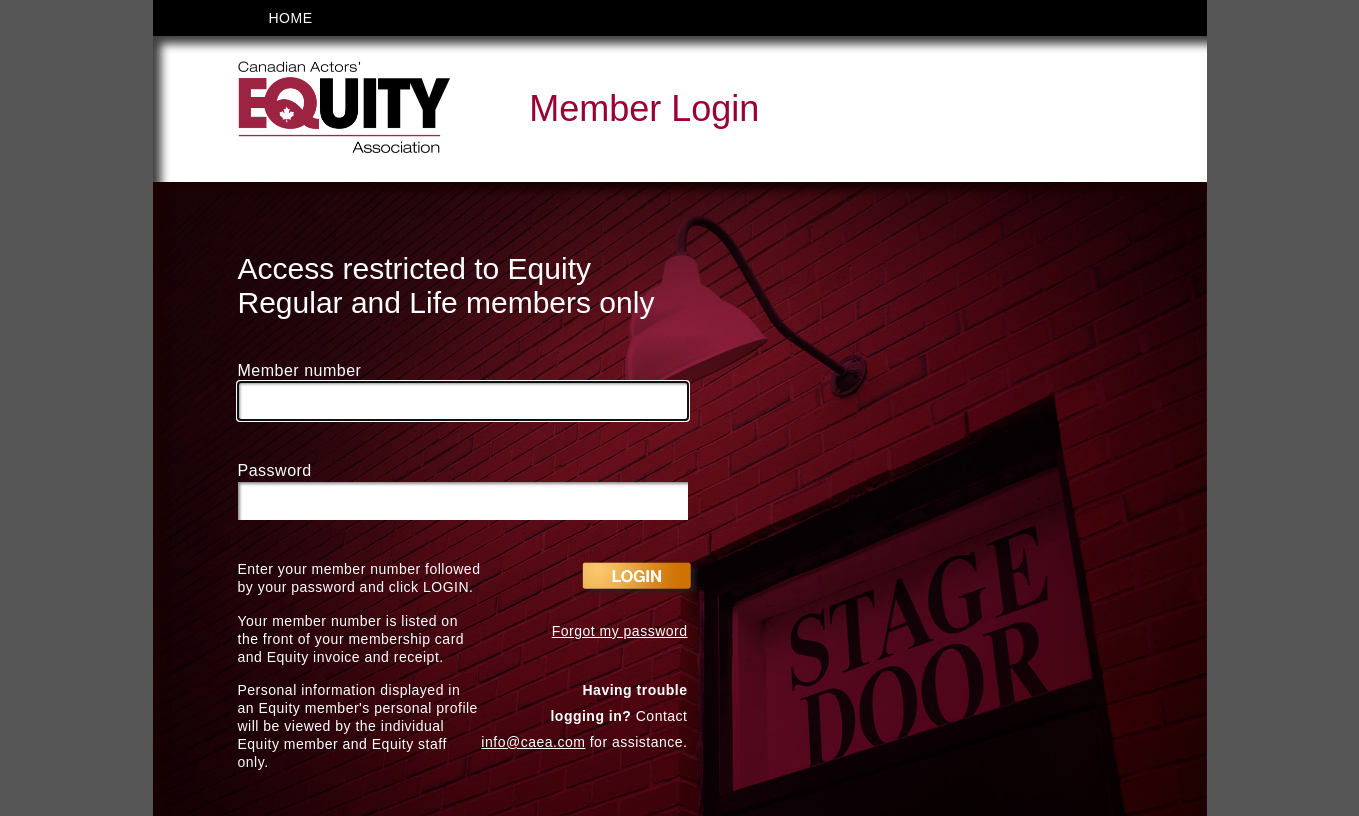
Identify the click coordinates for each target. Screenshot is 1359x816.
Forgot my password (620, 631)
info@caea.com (533, 742)
